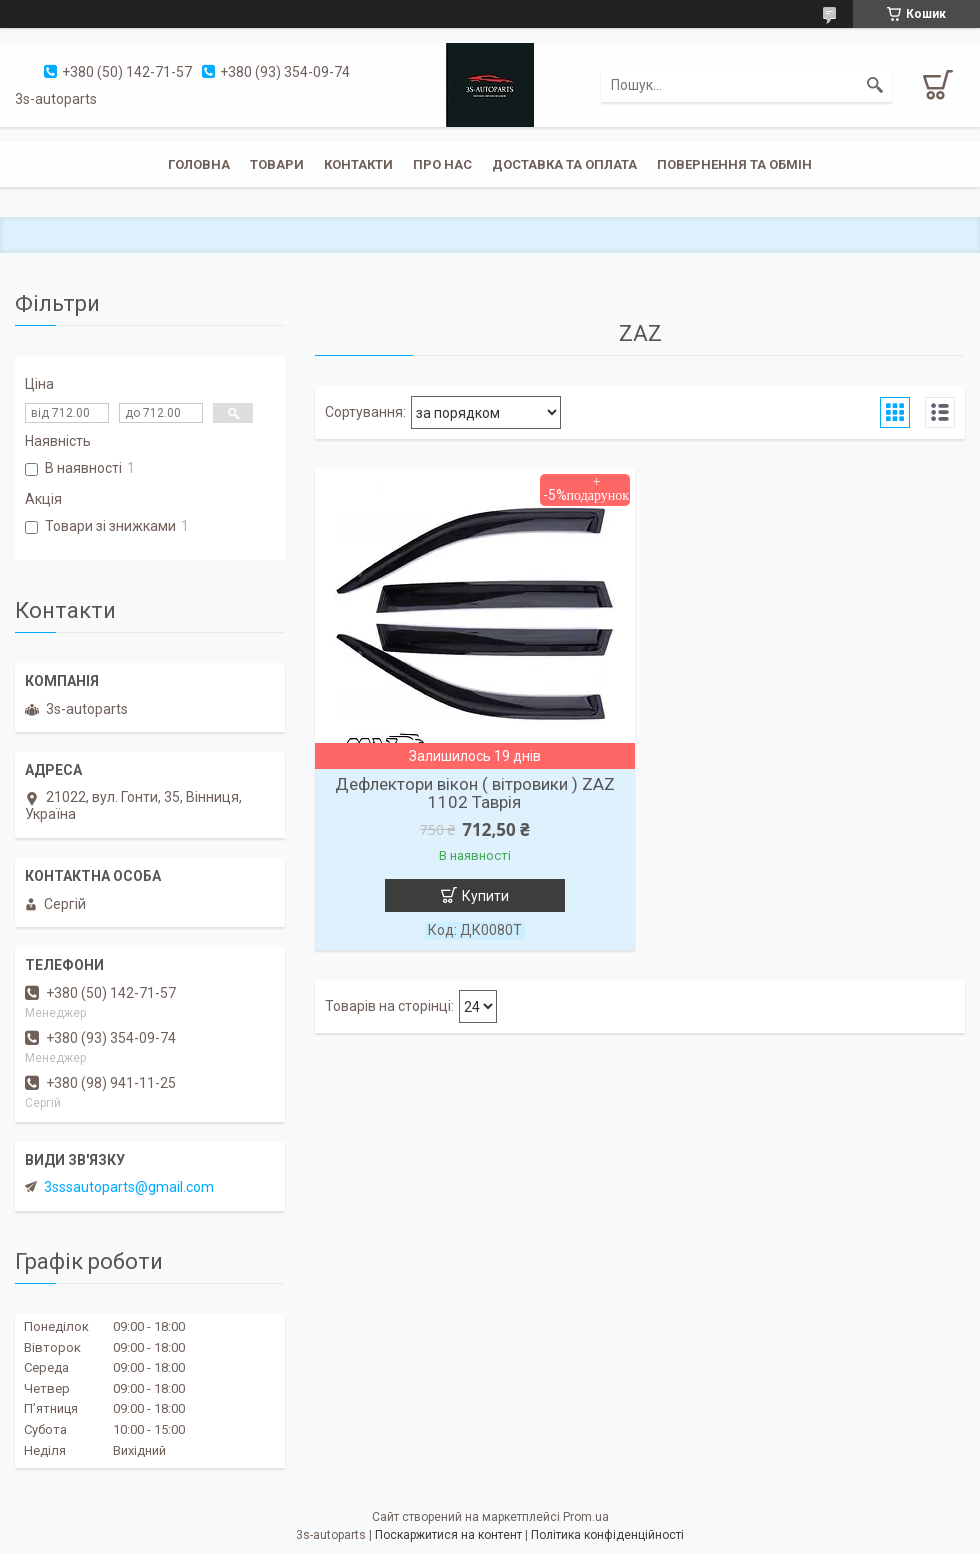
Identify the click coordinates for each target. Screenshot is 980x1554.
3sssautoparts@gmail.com (129, 1187)
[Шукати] (875, 85)
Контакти (358, 164)
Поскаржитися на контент (448, 1535)
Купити (485, 896)
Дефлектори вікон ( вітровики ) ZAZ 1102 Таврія (475, 793)
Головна (199, 164)
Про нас (442, 164)
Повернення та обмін (734, 164)
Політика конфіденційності (607, 1535)
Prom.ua (586, 1517)
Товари (277, 164)
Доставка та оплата (564, 164)
